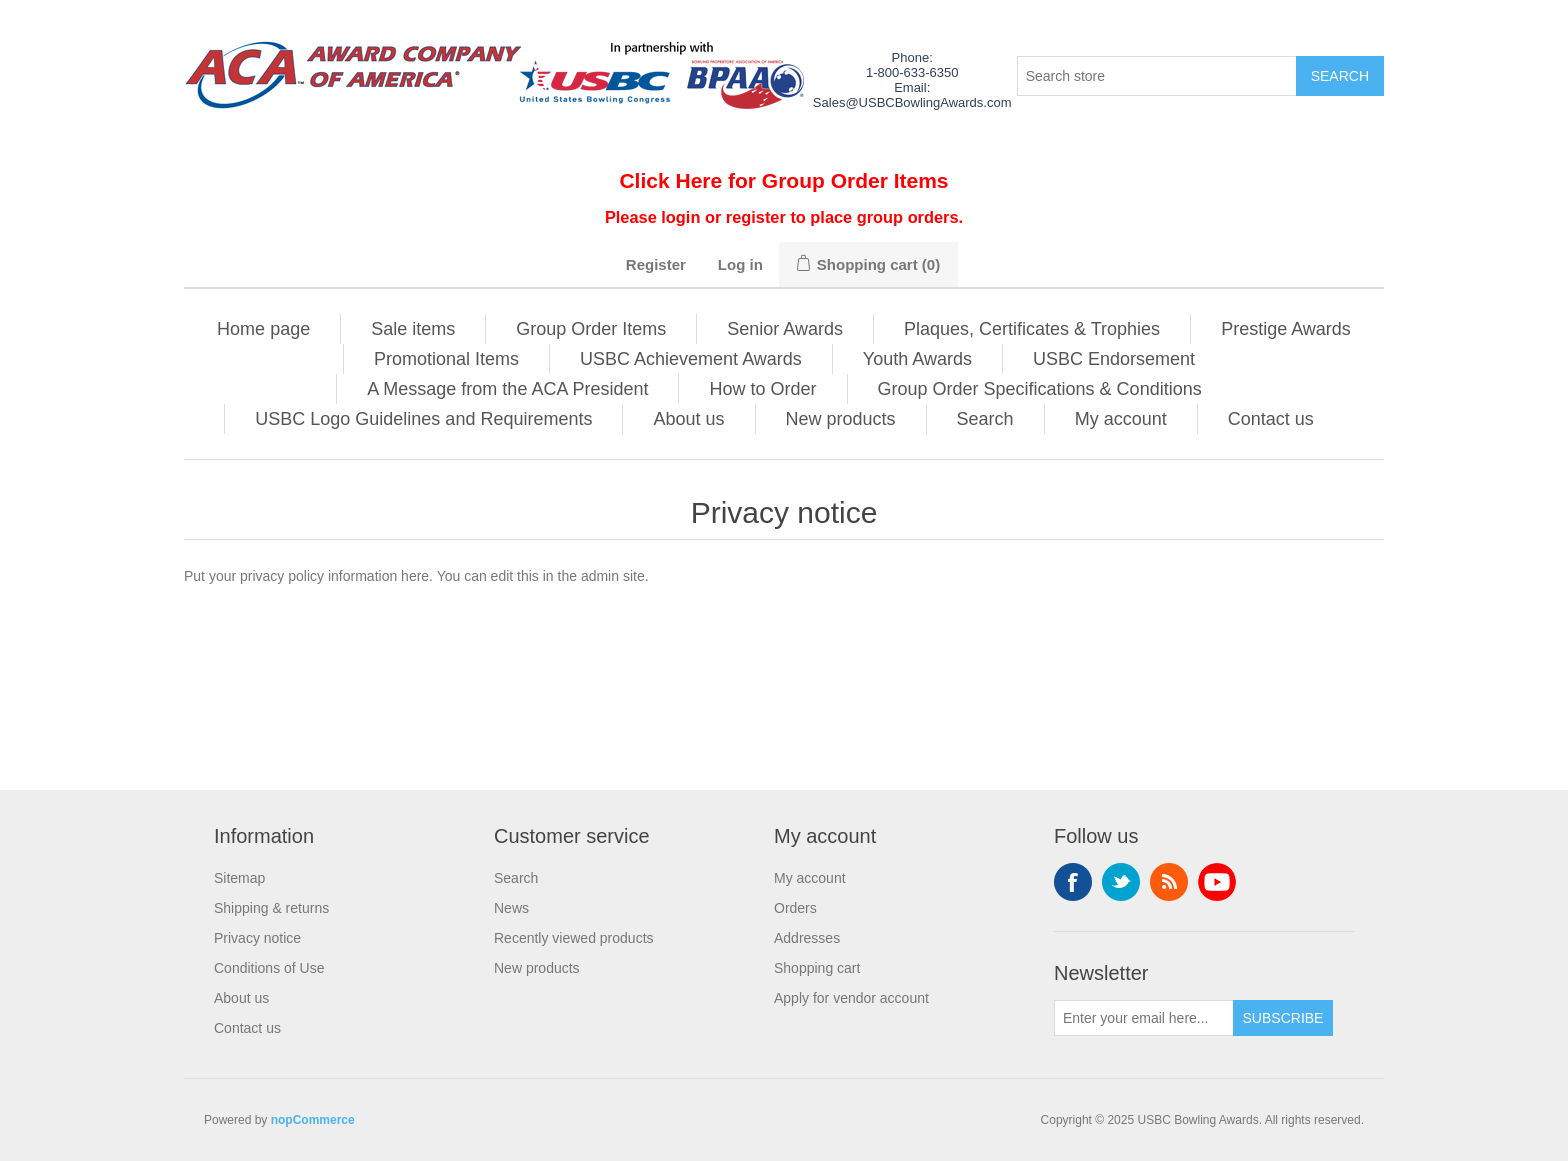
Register (656, 264)
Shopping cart (817, 968)
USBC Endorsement (1114, 359)
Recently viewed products (574, 938)
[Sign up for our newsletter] (1144, 1018)
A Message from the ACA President (507, 389)
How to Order (762, 389)
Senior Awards (785, 329)
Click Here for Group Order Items (783, 180)
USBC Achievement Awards (691, 359)
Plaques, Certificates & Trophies (1032, 329)
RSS (1169, 882)
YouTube (1217, 882)
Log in (740, 264)
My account (1121, 419)
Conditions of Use (269, 968)
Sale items (413, 329)
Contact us (1271, 419)
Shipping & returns (271, 908)
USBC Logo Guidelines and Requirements (423, 419)
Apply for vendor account (851, 998)
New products (841, 419)
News (511, 908)
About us (688, 419)
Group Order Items (591, 329)
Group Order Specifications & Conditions (1040, 389)
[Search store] (1157, 76)
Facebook (1073, 882)
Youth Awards (917, 359)
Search (985, 419)
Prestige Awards (1286, 329)
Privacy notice (257, 938)
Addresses (807, 938)
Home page (263, 329)
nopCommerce (313, 1120)
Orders (795, 908)
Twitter (1121, 882)
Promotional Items (446, 359)
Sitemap (239, 878)
